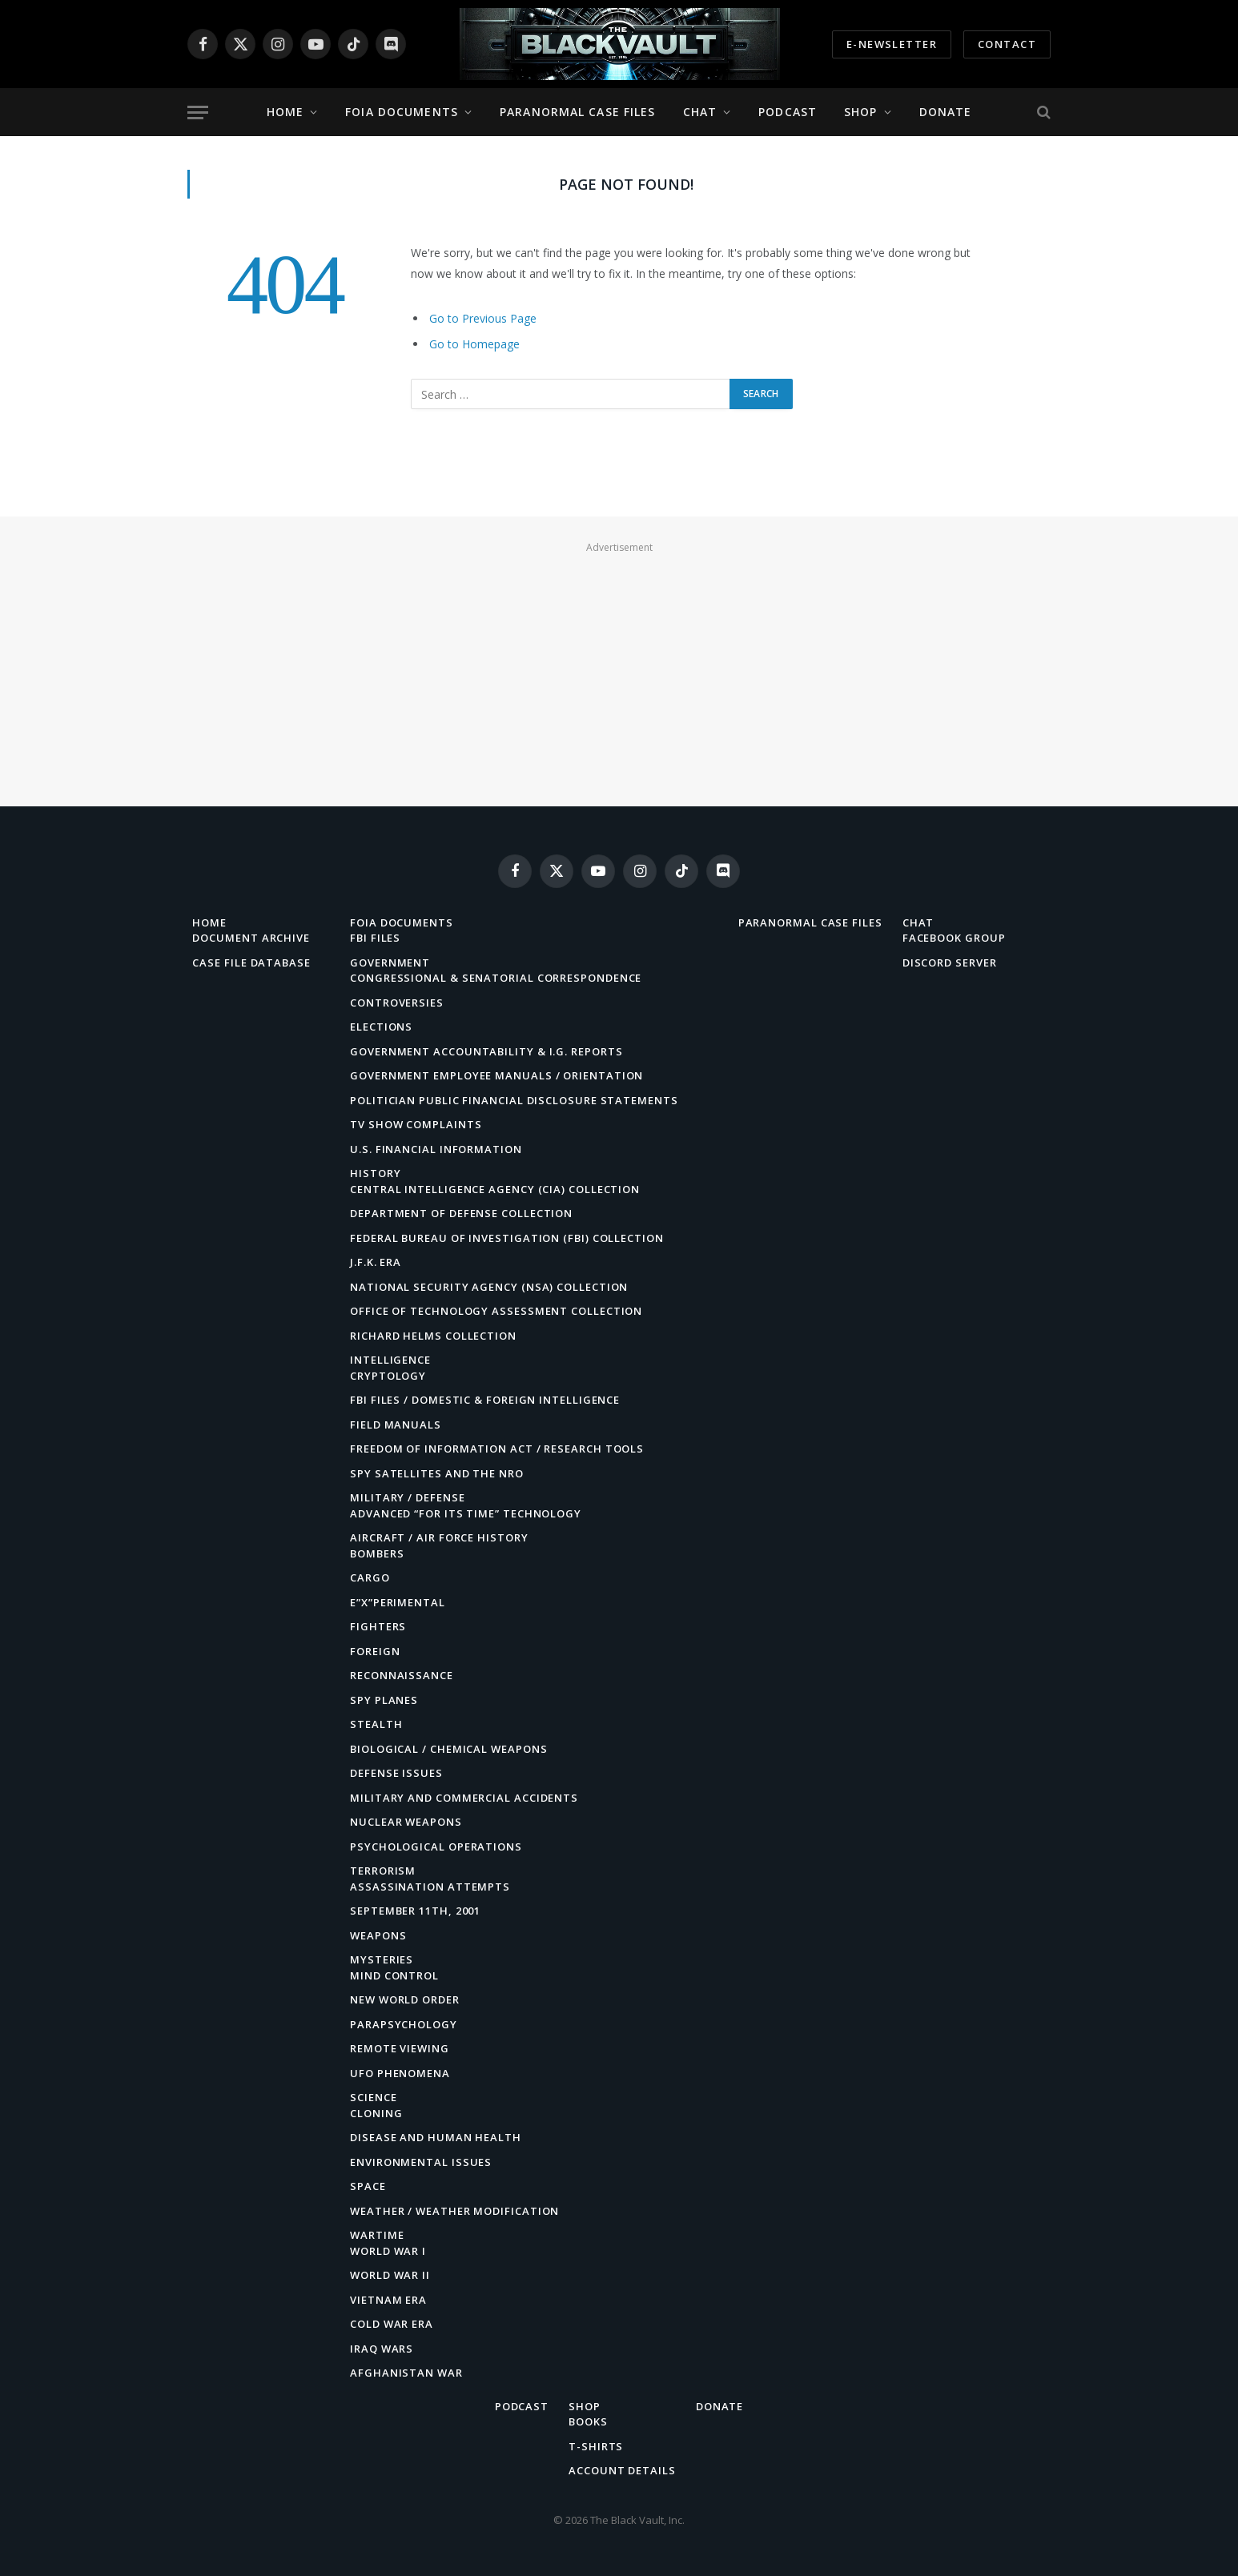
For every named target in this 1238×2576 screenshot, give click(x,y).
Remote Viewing (399, 2048)
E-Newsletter (891, 44)
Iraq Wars (381, 2348)
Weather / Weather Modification (454, 2211)
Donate (945, 111)
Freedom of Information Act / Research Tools (497, 1448)
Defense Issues (396, 1773)
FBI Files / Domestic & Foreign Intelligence (485, 1399)
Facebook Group (954, 937)
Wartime (377, 2235)
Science (373, 2097)
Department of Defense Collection (461, 1213)
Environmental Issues (421, 2162)
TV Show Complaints (415, 1124)
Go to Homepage (474, 344)
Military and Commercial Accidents (464, 1797)
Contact (1007, 44)
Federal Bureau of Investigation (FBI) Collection (507, 1238)
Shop (860, 111)
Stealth (376, 1724)
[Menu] (197, 112)
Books (588, 2421)
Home (285, 111)
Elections (381, 1026)
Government (390, 962)
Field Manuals (395, 1424)
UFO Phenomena (400, 2073)
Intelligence (390, 1359)
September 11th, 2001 (415, 1910)
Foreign (375, 1651)
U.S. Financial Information (436, 1149)
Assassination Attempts (430, 1886)
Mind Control (394, 1975)
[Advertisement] (619, 670)
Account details (622, 2470)
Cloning (376, 2113)
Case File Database (251, 962)
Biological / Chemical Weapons (448, 1749)
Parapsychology (403, 2024)
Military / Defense (407, 1497)
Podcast (787, 111)
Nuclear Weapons (406, 1821)
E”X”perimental (397, 1602)
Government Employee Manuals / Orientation (496, 1075)
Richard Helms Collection (433, 1335)
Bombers (377, 1553)
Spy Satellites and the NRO (437, 1473)
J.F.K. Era (375, 1262)
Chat (700, 111)
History (375, 1173)
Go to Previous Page (483, 318)
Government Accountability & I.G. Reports (486, 1051)
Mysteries (381, 1959)
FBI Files (375, 937)
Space (368, 2186)
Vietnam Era (388, 2300)
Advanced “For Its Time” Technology (465, 1513)
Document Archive (251, 937)
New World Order (405, 1999)
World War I (388, 2251)
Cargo (370, 1577)
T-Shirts (596, 2446)
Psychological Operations (436, 1846)
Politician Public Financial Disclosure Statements (514, 1100)
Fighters (378, 1626)
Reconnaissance (401, 1675)
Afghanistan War (406, 2372)
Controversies (397, 1002)
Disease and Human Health (435, 2137)
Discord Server (949, 962)
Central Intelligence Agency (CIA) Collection (495, 1189)
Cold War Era (391, 2324)
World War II (390, 2275)
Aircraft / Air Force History (439, 1537)
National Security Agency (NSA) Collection (489, 1287)
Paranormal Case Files (578, 111)
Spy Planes (384, 1700)
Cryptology (388, 1375)
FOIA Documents (401, 111)
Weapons (378, 1935)
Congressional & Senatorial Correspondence (495, 978)
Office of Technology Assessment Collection (496, 1311)
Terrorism (383, 1870)
